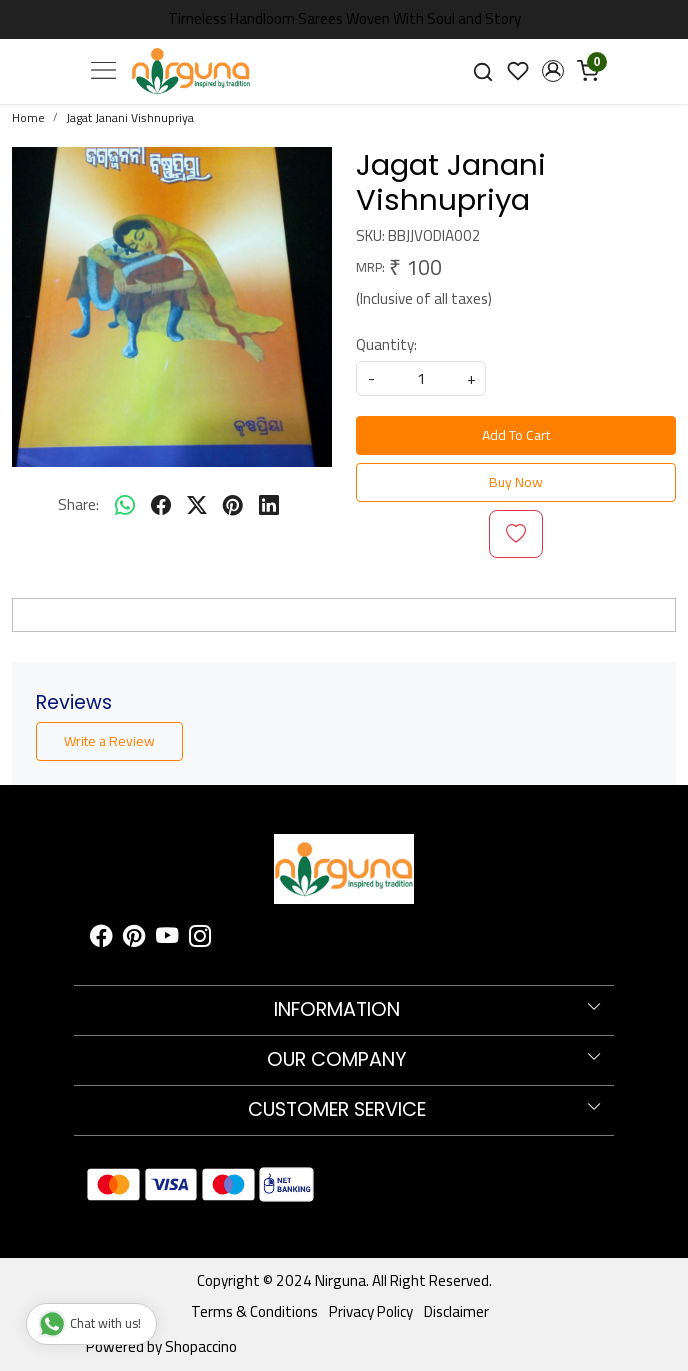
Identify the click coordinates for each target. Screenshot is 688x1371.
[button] (552, 71)
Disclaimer (456, 1311)
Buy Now (516, 482)
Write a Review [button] (109, 741)
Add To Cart (516, 435)
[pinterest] (233, 506)
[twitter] (197, 506)
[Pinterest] (134, 938)
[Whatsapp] (125, 506)
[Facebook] (101, 938)
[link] (483, 71)
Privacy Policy (371, 1311)
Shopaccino (201, 1346)
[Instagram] (200, 938)
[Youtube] (167, 938)
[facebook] (161, 506)
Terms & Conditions (254, 1311)
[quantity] (421, 378)
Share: (78, 505)
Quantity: (386, 345)
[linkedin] (269, 506)
